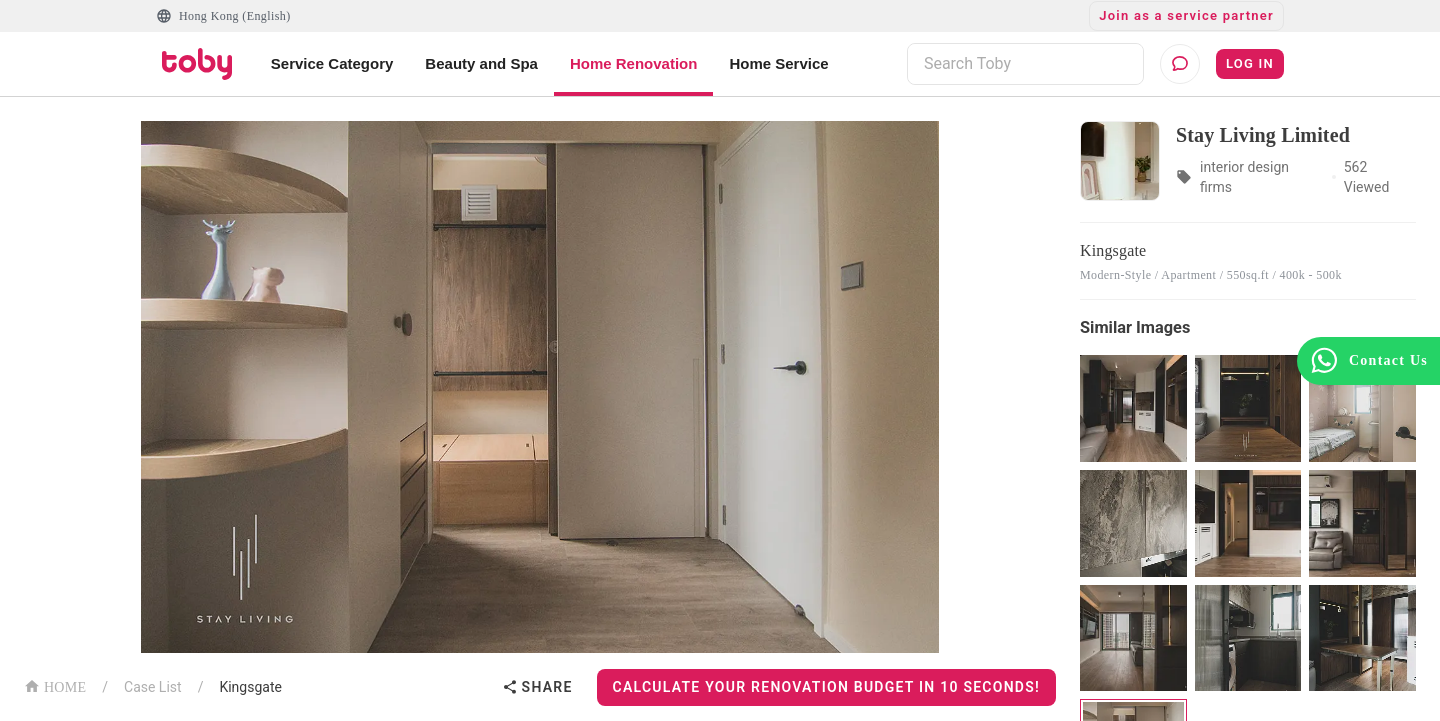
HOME (55, 685)
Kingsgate (250, 687)
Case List (153, 687)
